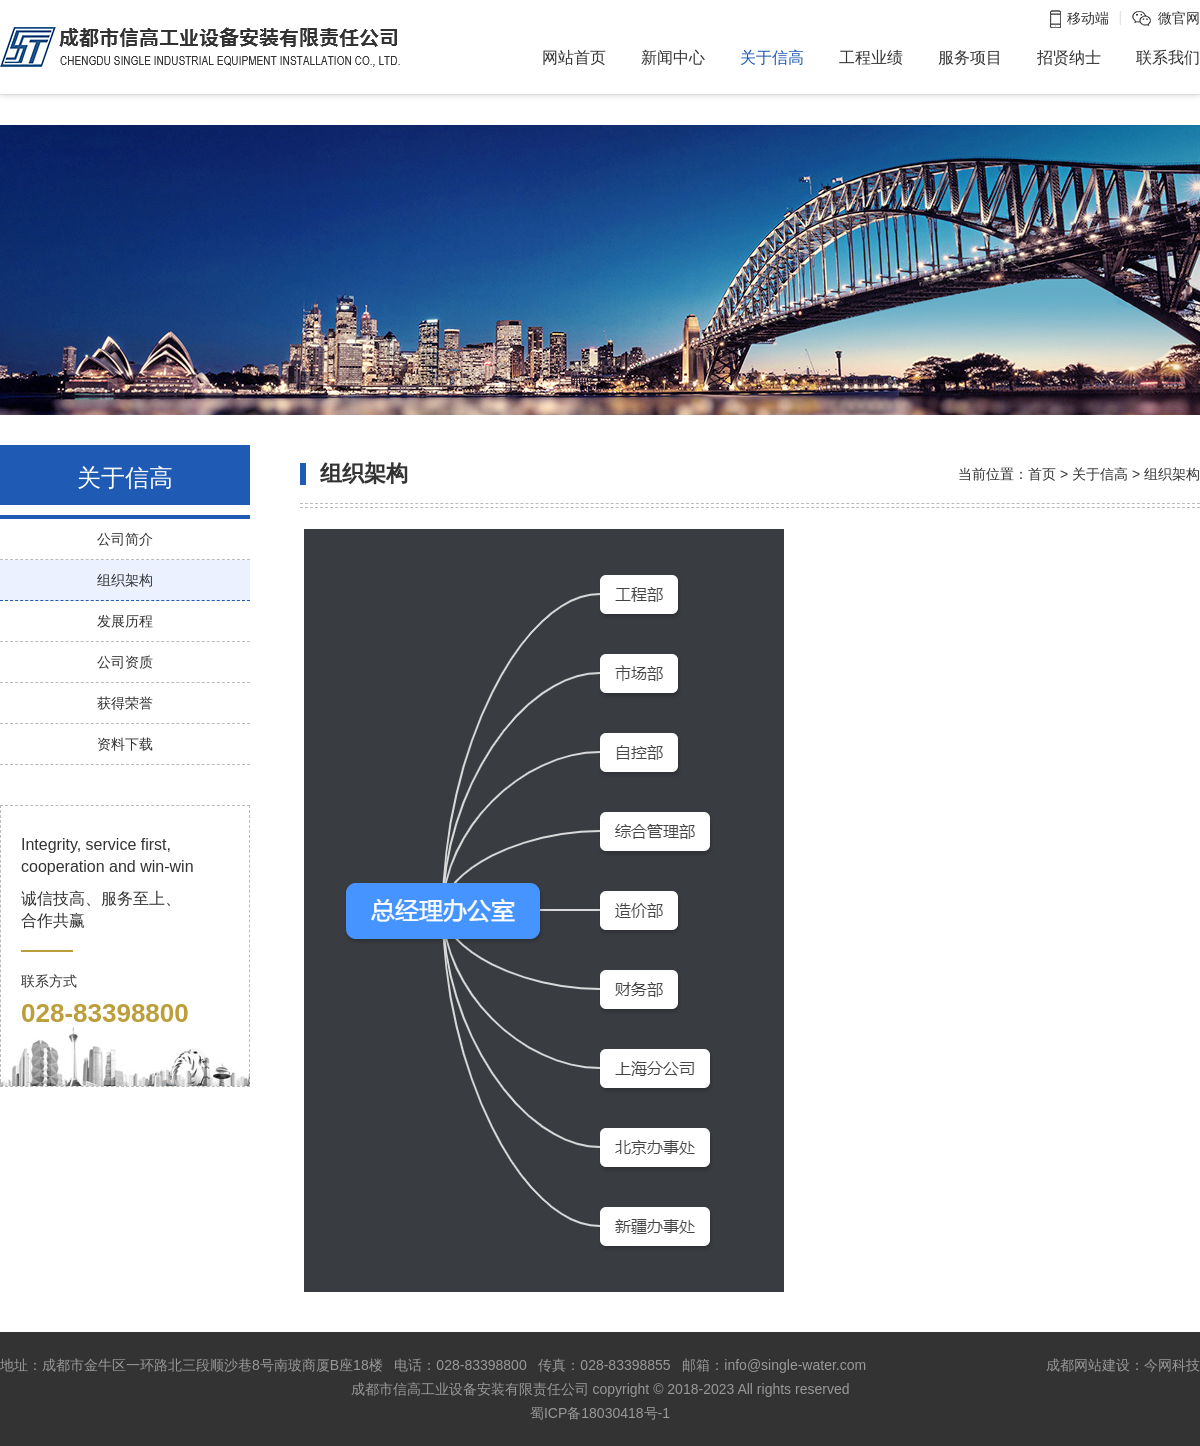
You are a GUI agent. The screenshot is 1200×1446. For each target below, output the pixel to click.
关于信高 (772, 57)
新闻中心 (673, 57)
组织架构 (125, 580)
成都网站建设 (1088, 1365)
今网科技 (1172, 1365)
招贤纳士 (1069, 57)
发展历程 (125, 621)
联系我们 (1168, 57)
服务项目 (970, 57)
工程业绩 (871, 57)
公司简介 (125, 539)
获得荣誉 (125, 703)
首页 (1042, 474)
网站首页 (574, 57)
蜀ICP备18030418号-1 (600, 1413)
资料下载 (125, 744)
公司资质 (125, 662)
